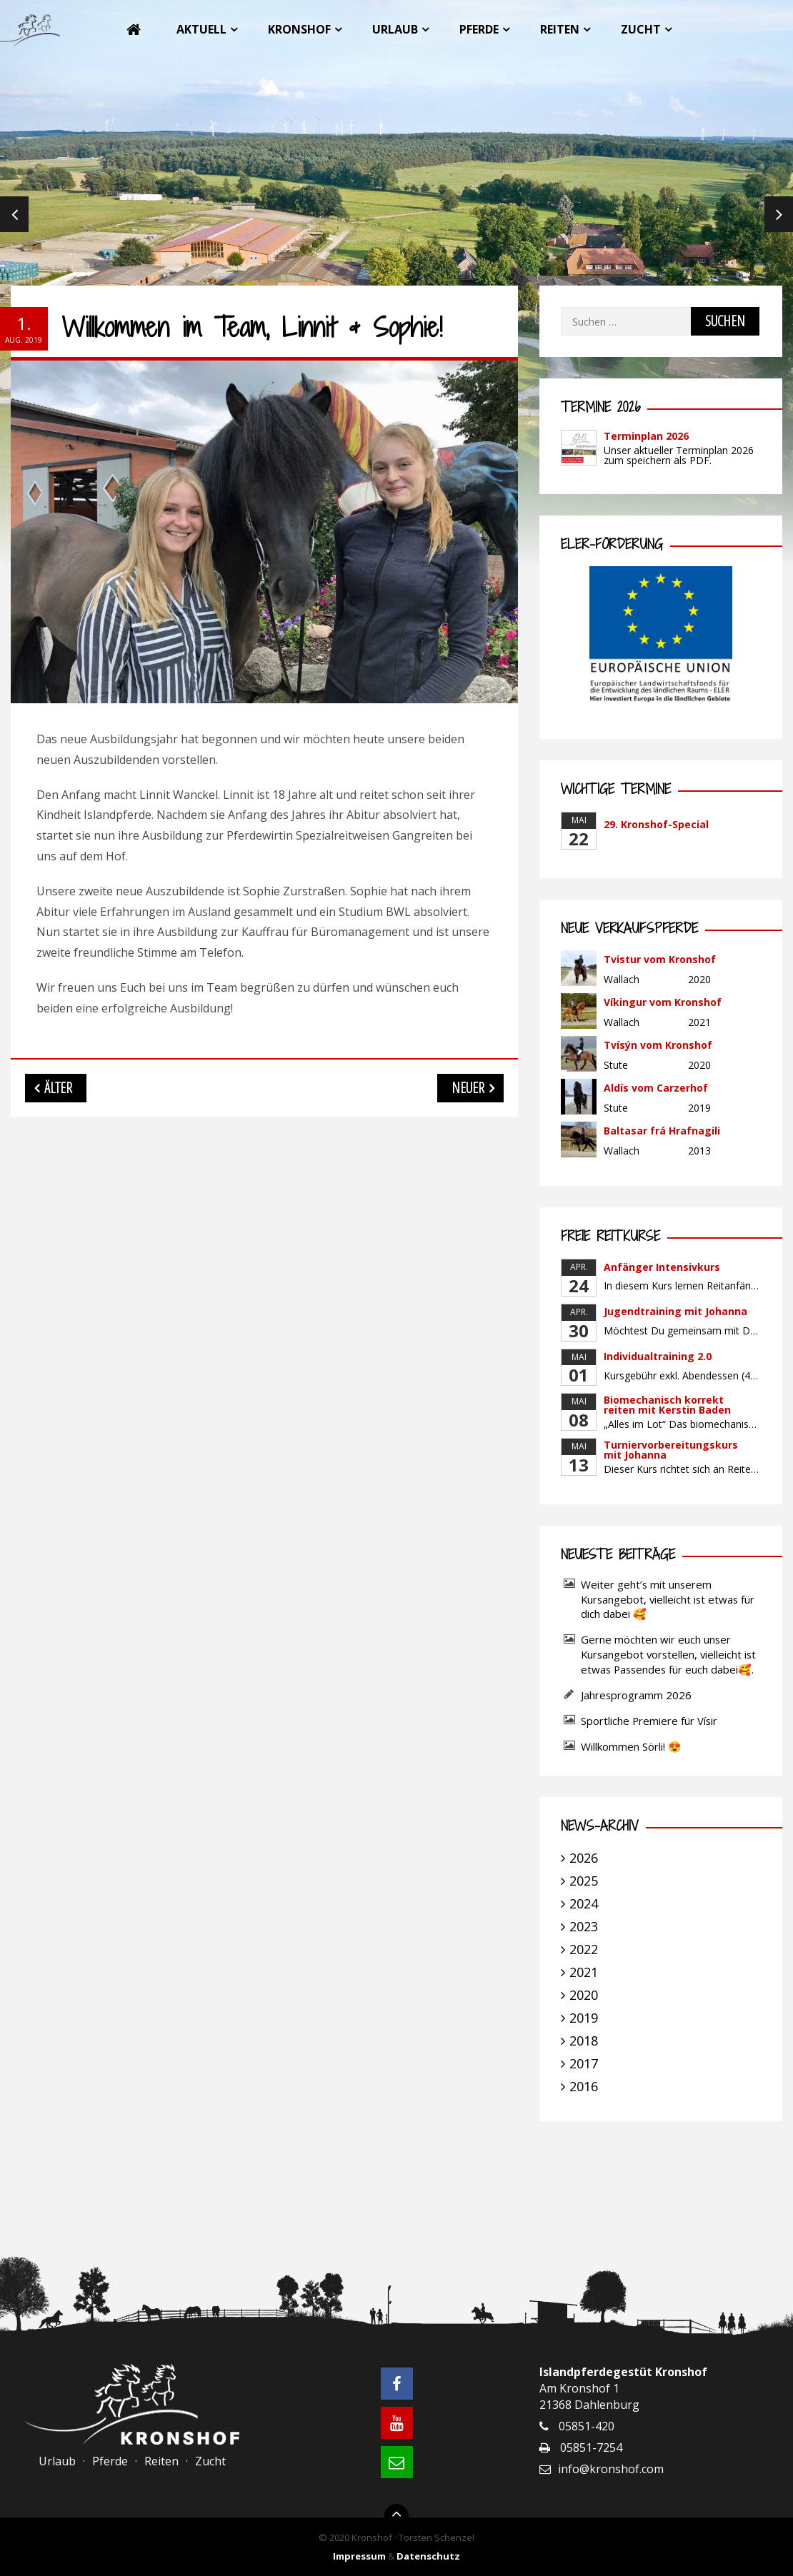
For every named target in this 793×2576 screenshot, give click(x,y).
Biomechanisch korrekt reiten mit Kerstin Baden (667, 1405)
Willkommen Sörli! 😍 (632, 1746)
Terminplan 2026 (646, 436)
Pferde (479, 29)
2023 (583, 1926)
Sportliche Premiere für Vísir (649, 1721)
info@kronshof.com (611, 2469)
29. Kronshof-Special (656, 824)
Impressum (359, 2556)
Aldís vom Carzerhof (656, 1088)
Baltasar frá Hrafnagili (662, 1130)
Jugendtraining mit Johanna (675, 1311)
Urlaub (395, 29)
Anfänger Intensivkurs (662, 1267)
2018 (583, 2040)
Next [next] (778, 214)
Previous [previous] (14, 214)
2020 (583, 1994)
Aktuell (201, 29)
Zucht (641, 29)
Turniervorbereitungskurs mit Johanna (671, 1449)
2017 (583, 2063)
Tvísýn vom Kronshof (658, 1045)
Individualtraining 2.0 (658, 1356)
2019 (583, 2017)
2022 (583, 1949)
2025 (583, 1880)
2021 (583, 1972)
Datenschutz (428, 2556)
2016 (583, 2086)
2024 (583, 1903)
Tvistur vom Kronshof (660, 959)
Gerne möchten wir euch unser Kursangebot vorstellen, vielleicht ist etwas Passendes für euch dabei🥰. (668, 1654)
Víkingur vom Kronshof (663, 1002)
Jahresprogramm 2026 (636, 1695)
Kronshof (299, 29)
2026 (583, 1857)
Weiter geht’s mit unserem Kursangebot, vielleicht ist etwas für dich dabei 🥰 (667, 1599)
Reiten (559, 29)
